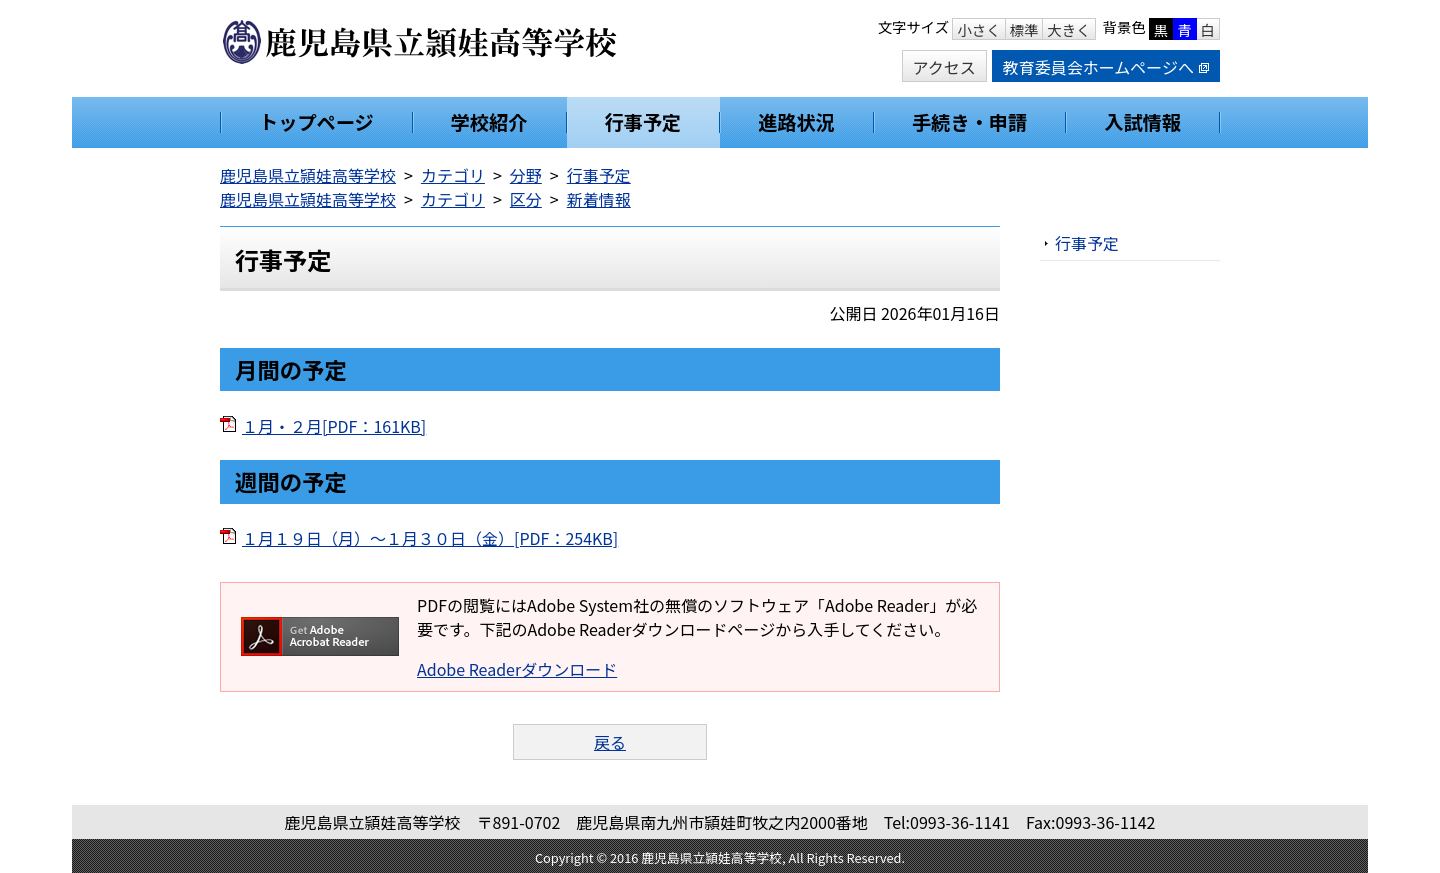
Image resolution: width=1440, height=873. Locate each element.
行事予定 (599, 175)
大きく (1068, 29)
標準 (1024, 29)
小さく (978, 29)
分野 (526, 175)
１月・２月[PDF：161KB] (334, 426)
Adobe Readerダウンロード (517, 669)
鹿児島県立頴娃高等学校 (308, 175)
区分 (526, 199)
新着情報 (599, 199)
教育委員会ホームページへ (1106, 67)
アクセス (944, 67)
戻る (610, 742)
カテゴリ (453, 175)
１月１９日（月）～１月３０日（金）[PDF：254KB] (430, 538)
